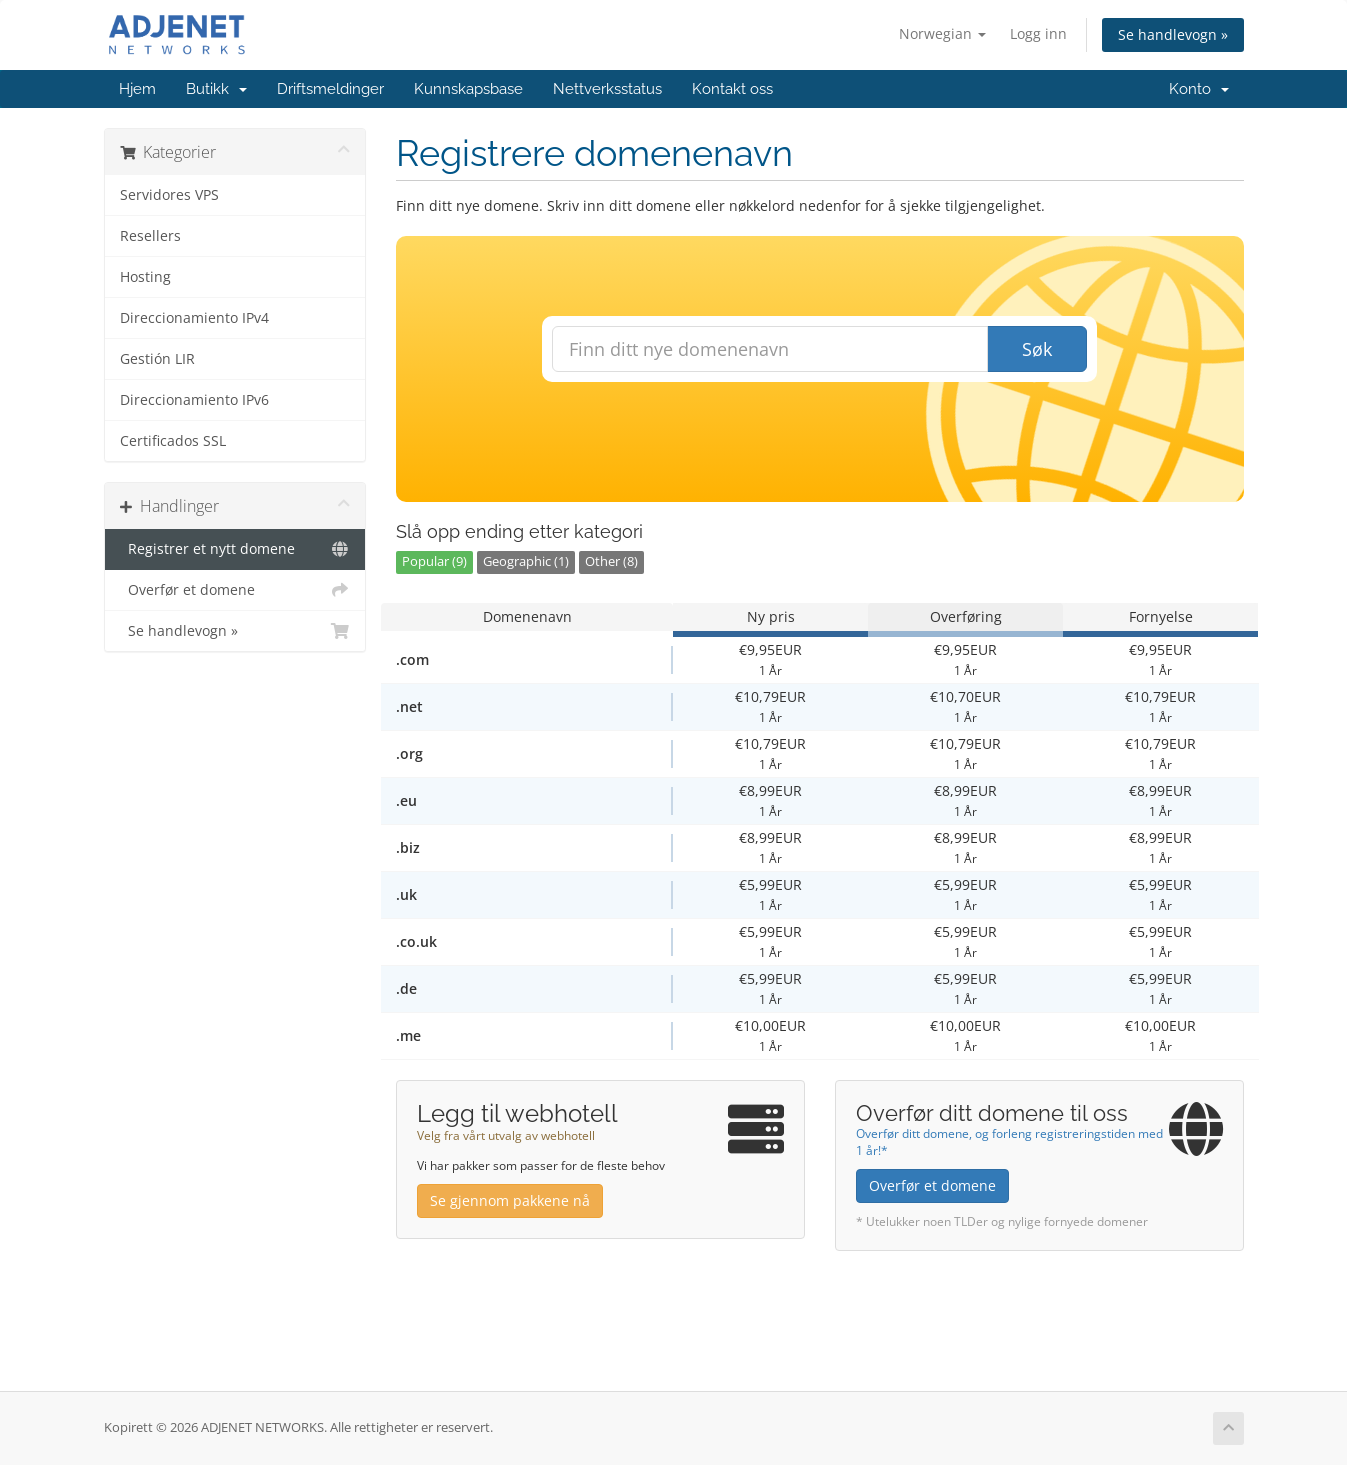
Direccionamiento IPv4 (194, 318)
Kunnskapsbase (468, 89)
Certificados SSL (173, 441)
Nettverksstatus (607, 89)
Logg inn (1038, 33)
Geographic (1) (526, 561)
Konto (1199, 89)
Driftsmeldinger (330, 89)
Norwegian (942, 33)
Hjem (137, 89)
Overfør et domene (235, 590)
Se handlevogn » (1173, 34)
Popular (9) (434, 561)
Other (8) (611, 561)
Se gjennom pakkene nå (510, 1200)
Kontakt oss (732, 89)
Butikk (216, 89)
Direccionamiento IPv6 (194, 400)
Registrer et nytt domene (235, 549)
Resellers (150, 236)
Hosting (145, 277)
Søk (1037, 349)
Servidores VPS (169, 195)
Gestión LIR (157, 359)
